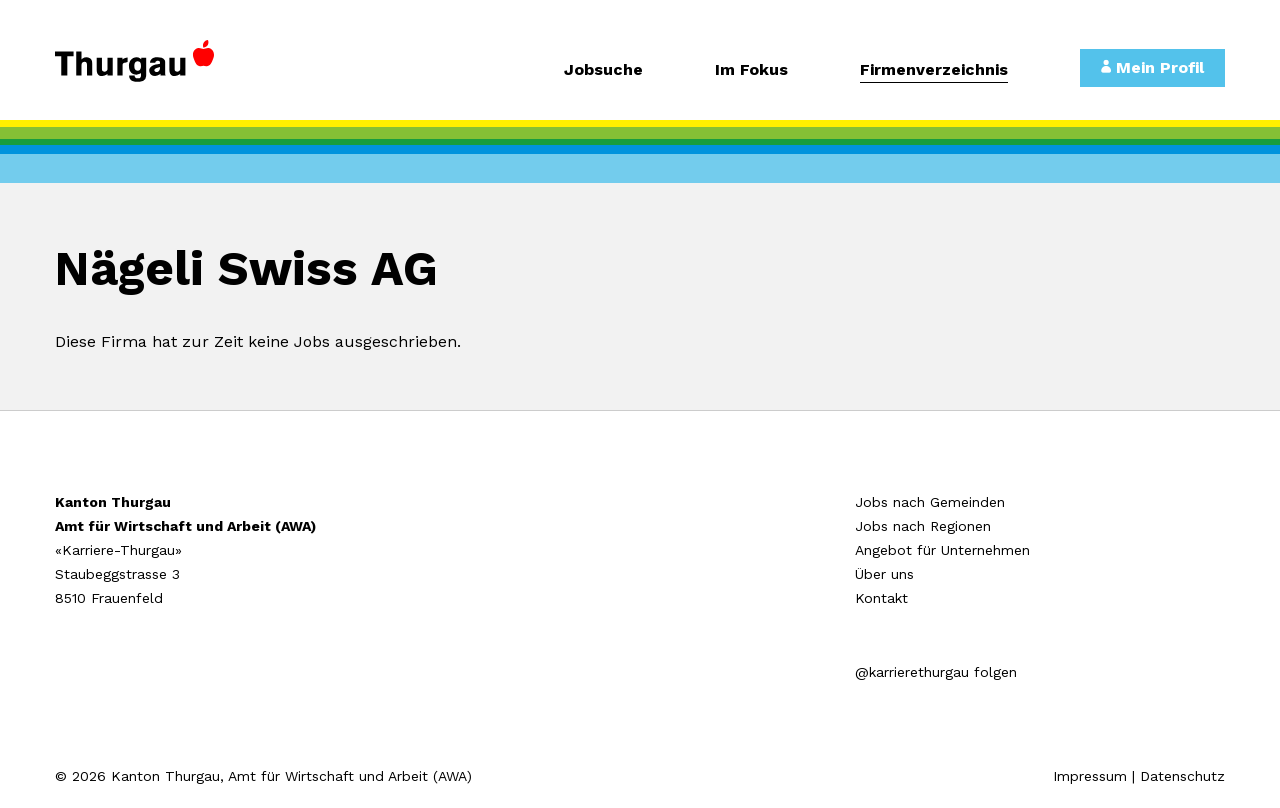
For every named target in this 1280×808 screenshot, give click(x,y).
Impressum (1090, 776)
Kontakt (881, 598)
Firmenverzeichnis (934, 70)
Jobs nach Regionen (923, 526)
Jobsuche (603, 70)
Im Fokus (751, 70)
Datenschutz (1182, 776)
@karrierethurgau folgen (936, 672)
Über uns (884, 574)
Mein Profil (1152, 67)
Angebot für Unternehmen (942, 550)
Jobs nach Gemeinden (930, 502)
